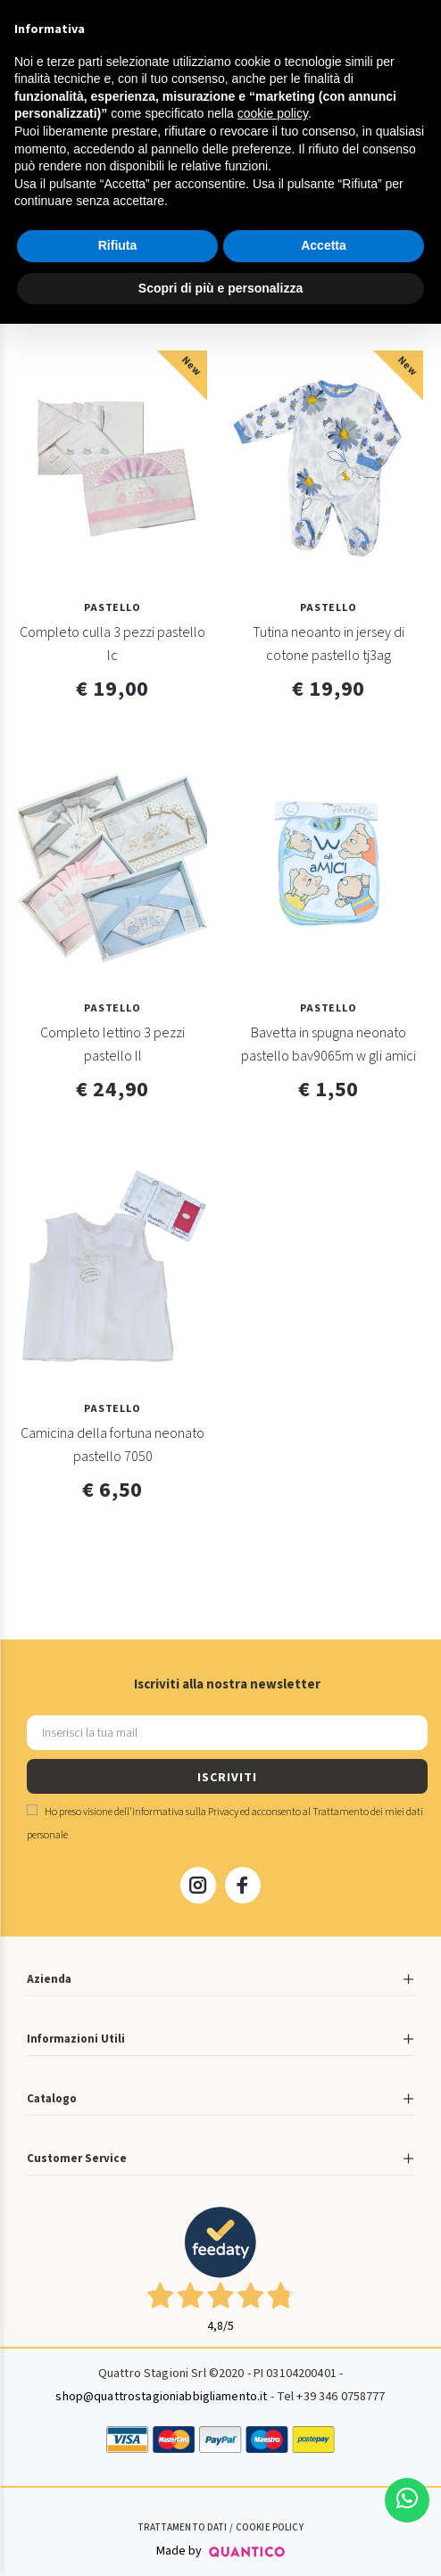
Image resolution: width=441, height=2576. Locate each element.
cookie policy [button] (272, 113)
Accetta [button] (323, 245)
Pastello (112, 607)
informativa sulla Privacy (185, 1812)
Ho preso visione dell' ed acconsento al (225, 1823)
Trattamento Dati (182, 2527)
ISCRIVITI (226, 1778)
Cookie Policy (270, 2527)
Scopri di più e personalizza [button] (220, 288)
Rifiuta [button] (117, 245)
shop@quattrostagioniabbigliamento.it (161, 2397)
